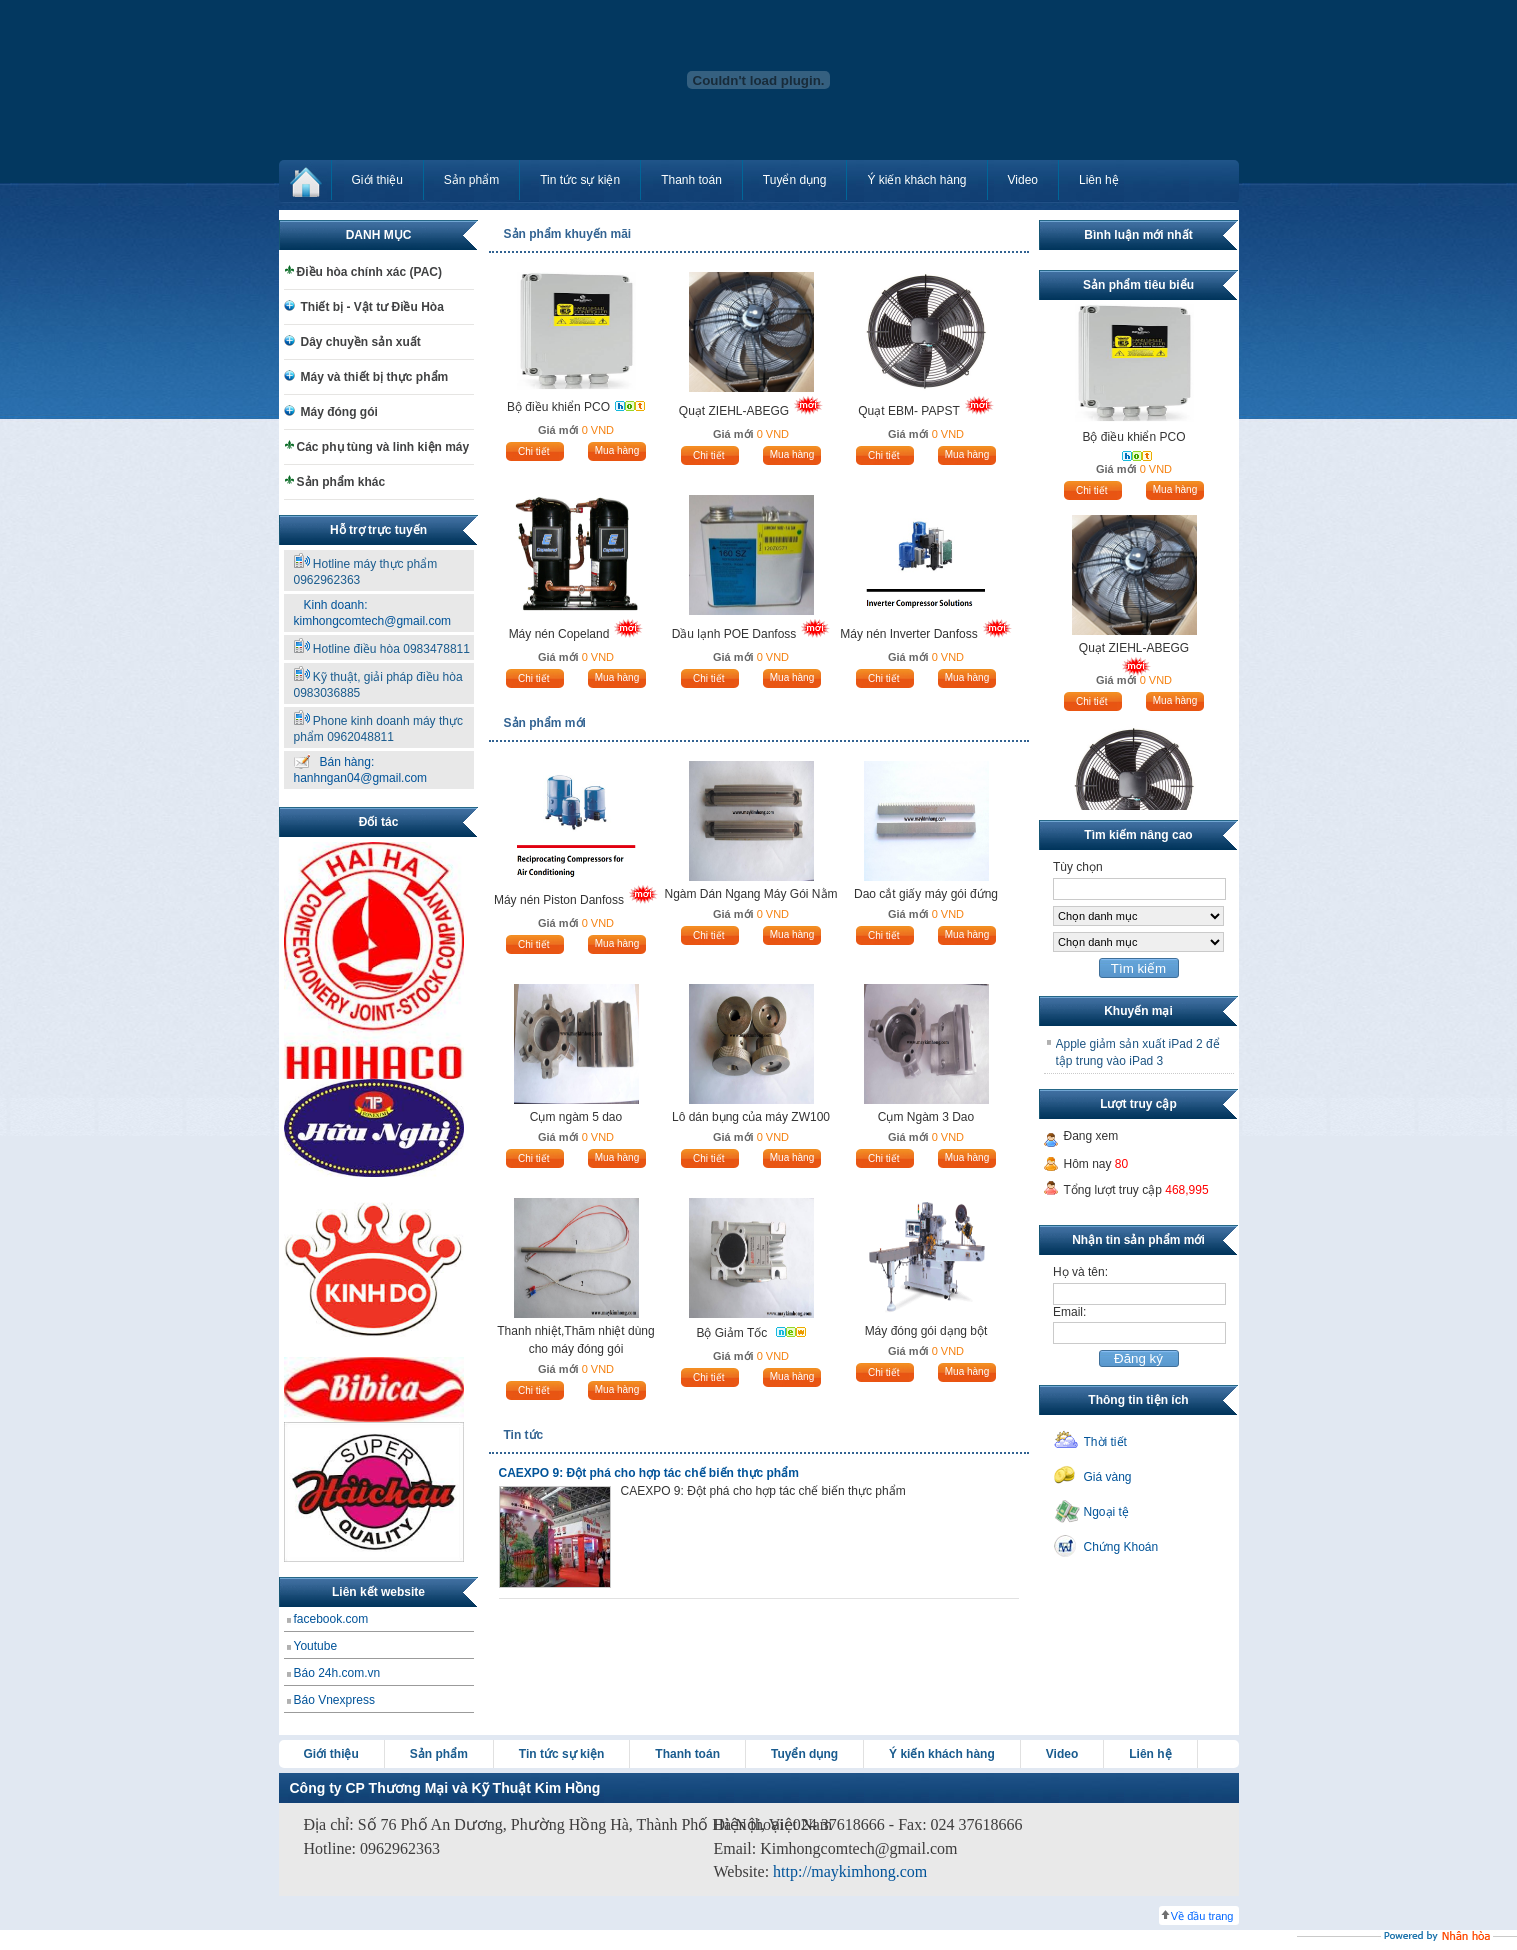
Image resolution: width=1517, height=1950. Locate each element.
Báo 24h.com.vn (337, 1673)
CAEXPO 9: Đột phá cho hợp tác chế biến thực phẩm (649, 1473)
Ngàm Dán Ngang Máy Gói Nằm (750, 894)
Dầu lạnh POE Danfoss (734, 634)
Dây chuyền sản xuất (361, 342)
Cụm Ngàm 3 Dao (926, 1117)
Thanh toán (691, 180)
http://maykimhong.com (850, 1871)
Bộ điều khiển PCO (558, 407)
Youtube (316, 1646)
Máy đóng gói (339, 412)
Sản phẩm (471, 180)
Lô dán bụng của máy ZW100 (751, 1117)
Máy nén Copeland (559, 634)
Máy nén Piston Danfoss (559, 900)
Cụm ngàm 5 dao (576, 1117)
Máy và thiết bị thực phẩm (375, 377)
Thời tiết (1105, 1442)
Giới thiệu (377, 180)
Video (1023, 180)
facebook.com (331, 1619)
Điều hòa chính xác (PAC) (369, 272)
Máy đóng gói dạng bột (926, 1331)
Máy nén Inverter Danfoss (908, 634)
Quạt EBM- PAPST (908, 411)
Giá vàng (1108, 1477)
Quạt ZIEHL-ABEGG (734, 411)
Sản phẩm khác (341, 482)
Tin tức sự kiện (580, 180)
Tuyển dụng (795, 180)
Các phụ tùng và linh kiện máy (383, 447)
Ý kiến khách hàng (916, 180)
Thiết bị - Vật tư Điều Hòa (372, 307)
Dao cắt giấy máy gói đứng (926, 894)
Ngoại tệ (1106, 1512)
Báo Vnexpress (334, 1700)
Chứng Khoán (1121, 1547)
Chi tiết (534, 451)
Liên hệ (1099, 180)
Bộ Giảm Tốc (733, 1333)
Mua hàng (617, 450)
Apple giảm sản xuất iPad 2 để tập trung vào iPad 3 (1138, 1052)
